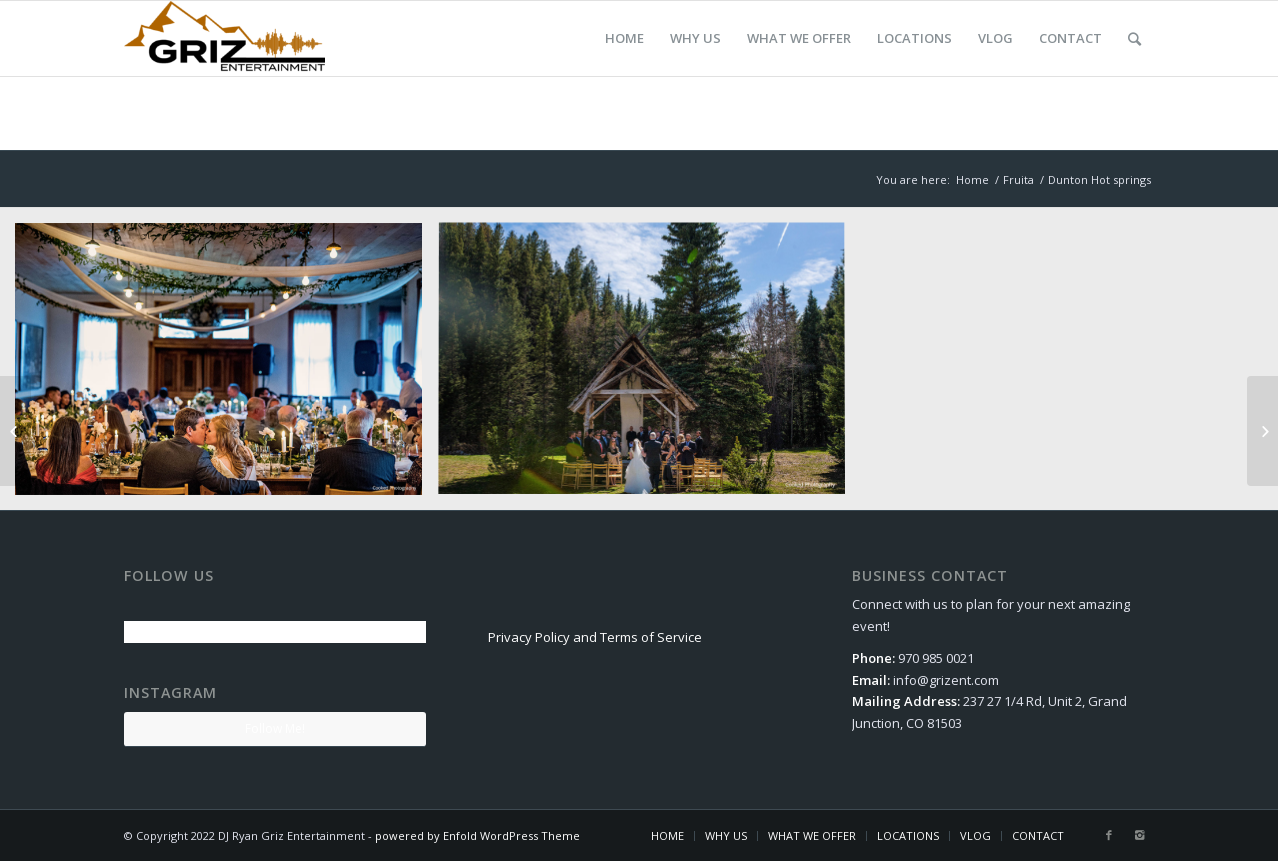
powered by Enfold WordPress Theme (477, 835)
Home (972, 179)
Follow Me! (275, 728)
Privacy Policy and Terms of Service (595, 637)
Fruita (1018, 179)
